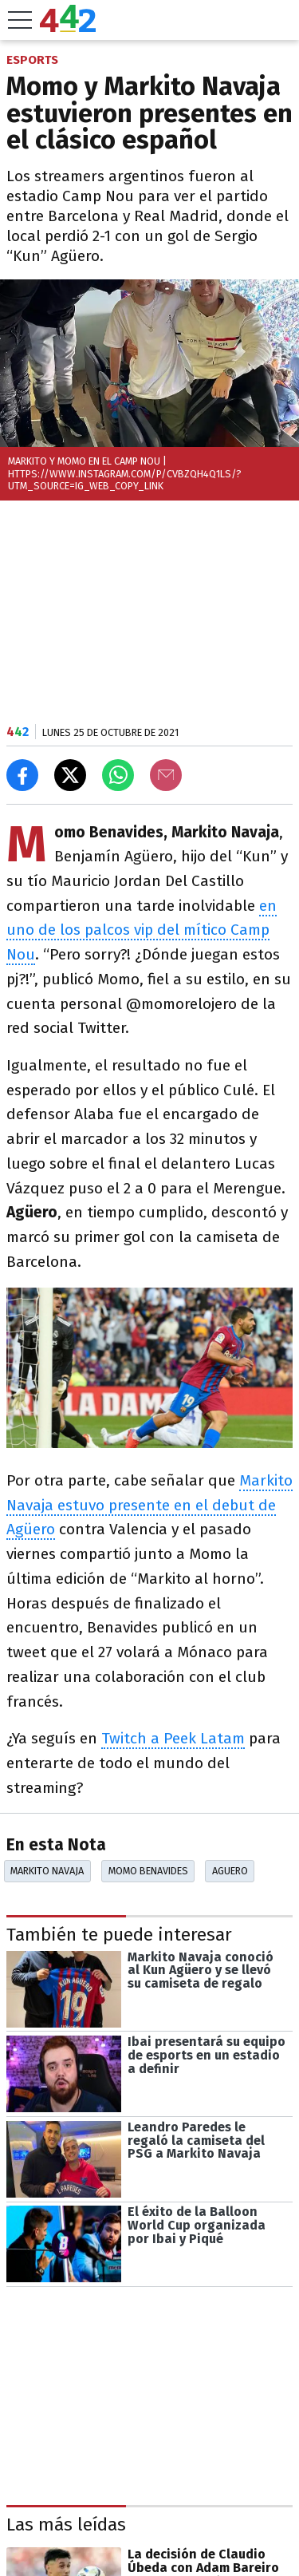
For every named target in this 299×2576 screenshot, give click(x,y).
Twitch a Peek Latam (173, 1738)
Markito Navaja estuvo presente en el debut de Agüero (149, 1504)
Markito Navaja (47, 1871)
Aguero (230, 1871)
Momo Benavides (148, 1871)
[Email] (166, 775)
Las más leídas (66, 2524)
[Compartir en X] (70, 775)
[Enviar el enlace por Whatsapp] (118, 775)
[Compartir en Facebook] (22, 775)
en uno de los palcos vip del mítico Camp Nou (141, 930)
